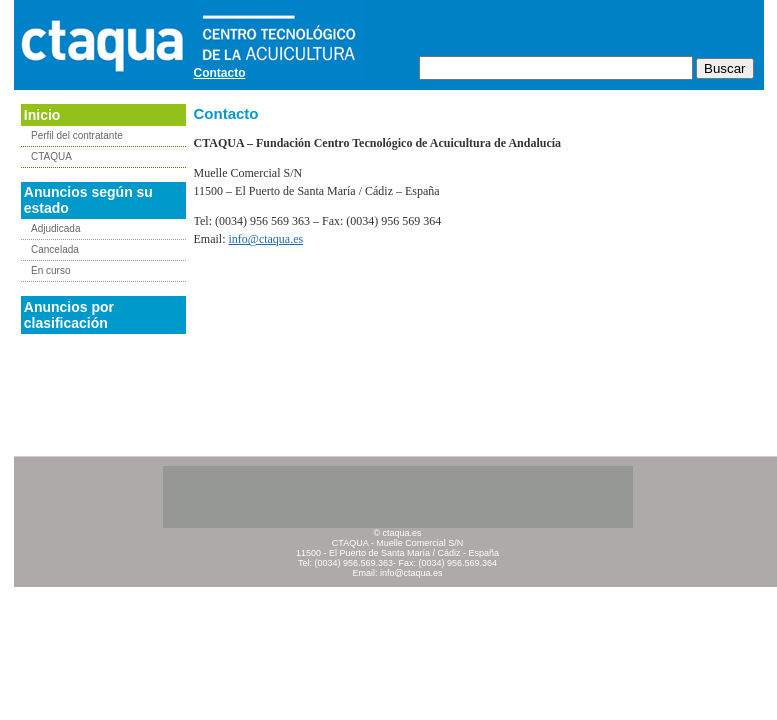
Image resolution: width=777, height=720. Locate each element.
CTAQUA (51, 156)
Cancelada (55, 249)
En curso (50, 270)
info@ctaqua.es (266, 239)
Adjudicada (55, 228)
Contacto (220, 73)
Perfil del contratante (77, 135)
